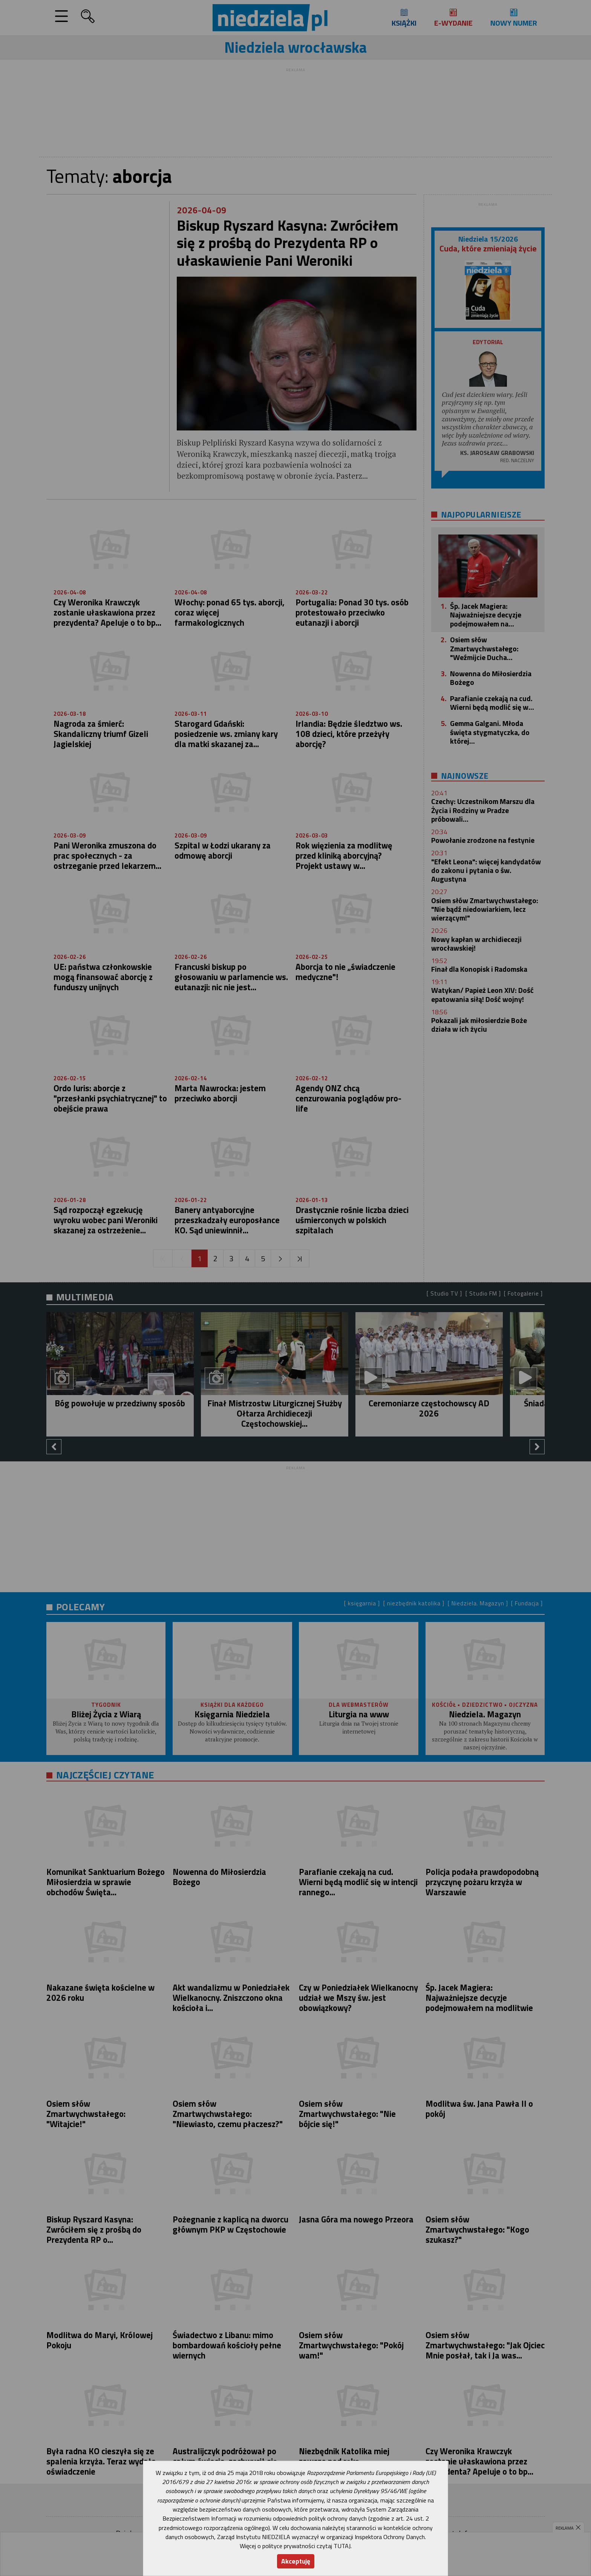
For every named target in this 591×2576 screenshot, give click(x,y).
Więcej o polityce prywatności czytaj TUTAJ (295, 2545)
